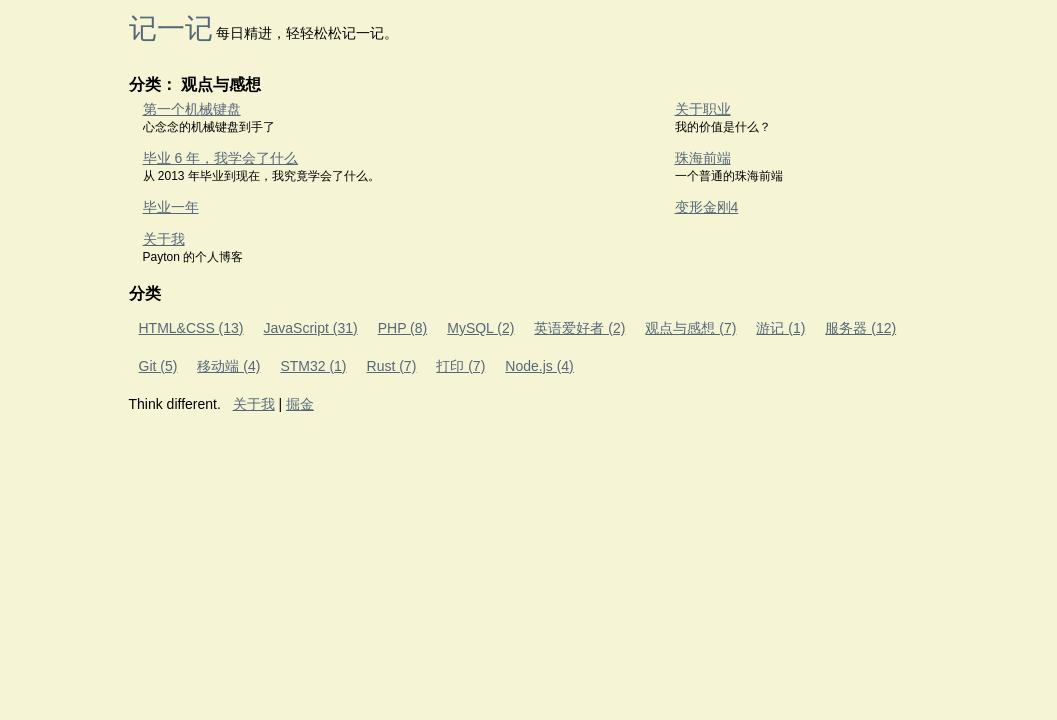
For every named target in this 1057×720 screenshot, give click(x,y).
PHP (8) (403, 328)
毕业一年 (171, 207)
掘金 (300, 404)
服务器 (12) (860, 328)
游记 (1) (780, 328)
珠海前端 (703, 158)
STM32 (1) (313, 366)
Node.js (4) (539, 366)
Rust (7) (392, 366)
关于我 (164, 239)
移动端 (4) (228, 366)
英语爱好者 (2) (579, 328)
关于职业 (703, 109)
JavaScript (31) (311, 328)
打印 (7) (460, 366)
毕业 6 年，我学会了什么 (221, 158)
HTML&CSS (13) (191, 328)
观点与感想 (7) (690, 328)
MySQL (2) (480, 328)
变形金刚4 (707, 207)
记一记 (171, 28)
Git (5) (158, 366)
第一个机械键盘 (192, 109)
